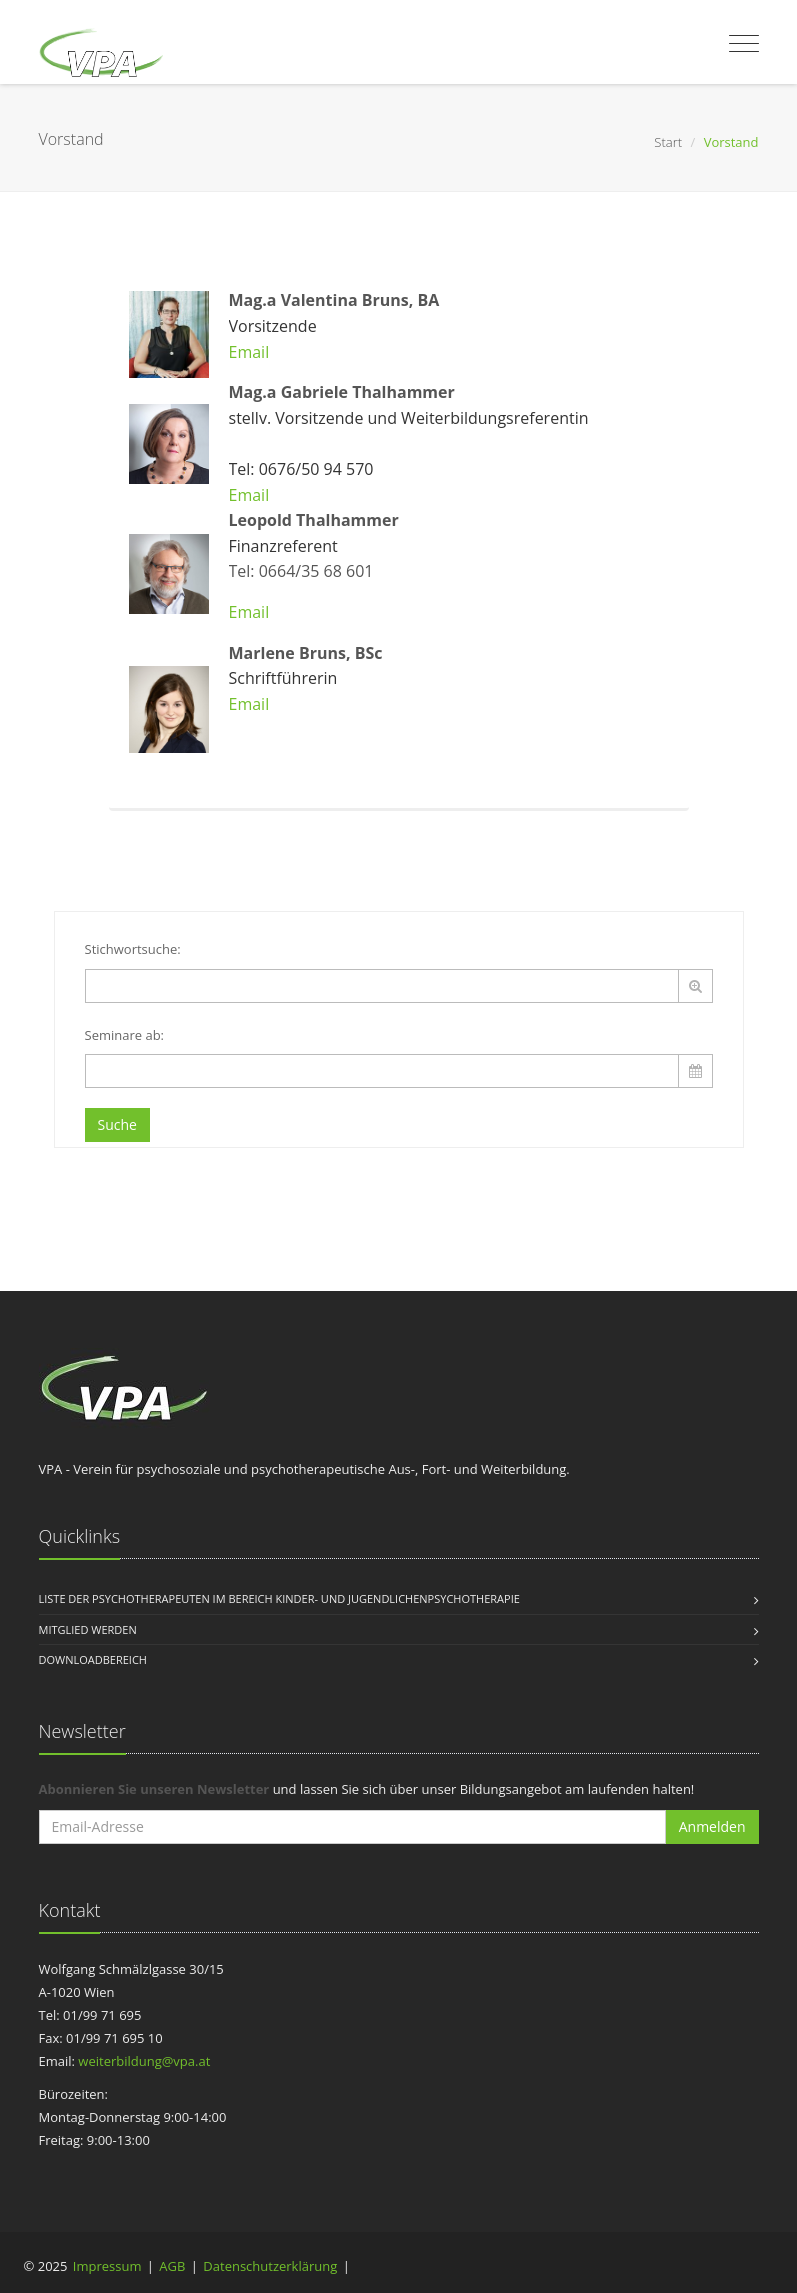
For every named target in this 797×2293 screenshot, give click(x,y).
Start (668, 142)
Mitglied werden (88, 1629)
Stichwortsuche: (133, 949)
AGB (172, 2266)
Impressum (107, 2266)
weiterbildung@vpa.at (144, 2061)
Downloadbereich (93, 1659)
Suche (117, 1124)
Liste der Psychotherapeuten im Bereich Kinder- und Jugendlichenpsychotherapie (279, 1598)
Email (249, 352)
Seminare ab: (125, 1035)
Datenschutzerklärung (270, 2266)
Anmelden (712, 1826)
